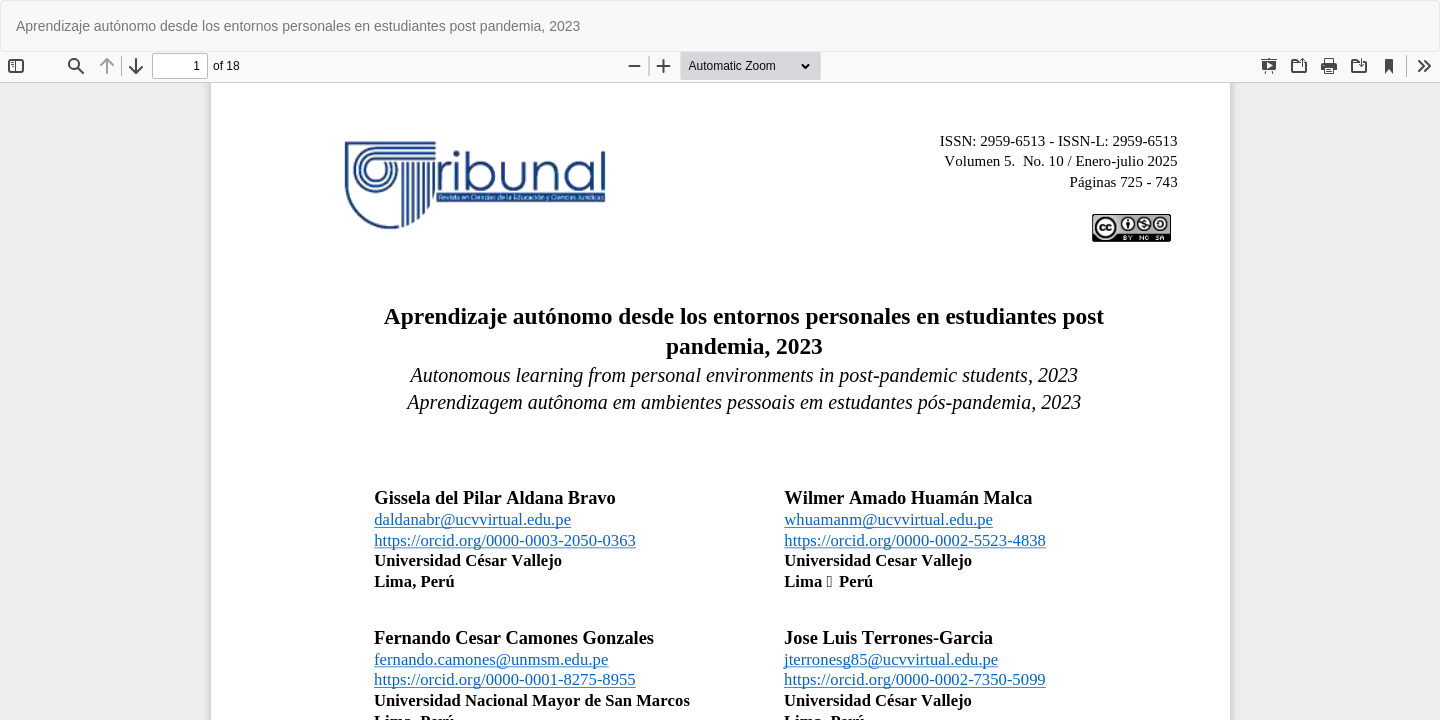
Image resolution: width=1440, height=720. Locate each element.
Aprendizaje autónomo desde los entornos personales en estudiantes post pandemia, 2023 (298, 26)
